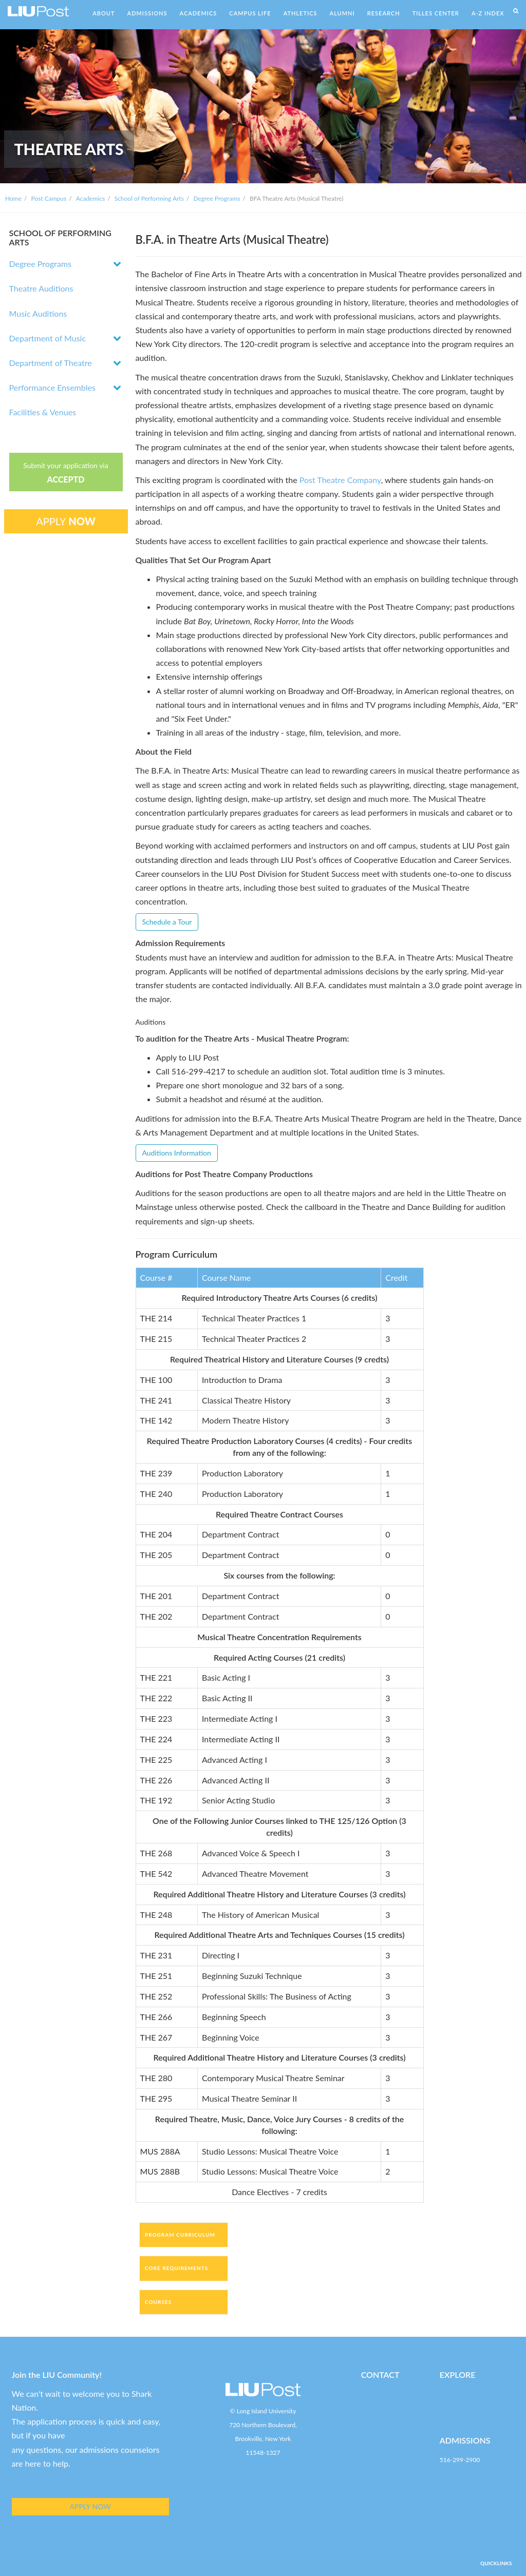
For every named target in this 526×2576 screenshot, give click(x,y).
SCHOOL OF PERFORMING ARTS (60, 237)
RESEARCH (383, 13)
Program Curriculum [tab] (180, 2235)
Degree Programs (216, 198)
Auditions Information (176, 1152)
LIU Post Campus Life (469, 2393)
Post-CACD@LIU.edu (389, 2393)
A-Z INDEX (488, 13)
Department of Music (47, 338)
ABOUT (103, 13)
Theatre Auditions (41, 288)
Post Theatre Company (340, 480)
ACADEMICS (198, 13)
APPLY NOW (90, 2506)
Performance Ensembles (52, 387)
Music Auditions (38, 313)
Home (13, 198)
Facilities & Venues (43, 412)
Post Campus (49, 198)
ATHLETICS (300, 13)
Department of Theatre (50, 363)
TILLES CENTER (435, 13)
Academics (90, 198)
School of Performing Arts (149, 198)
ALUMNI (342, 13)
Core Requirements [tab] (176, 2268)
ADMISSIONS (147, 13)
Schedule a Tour (167, 921)
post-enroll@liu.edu (466, 2473)
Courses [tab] (158, 2302)
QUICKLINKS (496, 2563)
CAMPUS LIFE (250, 13)
